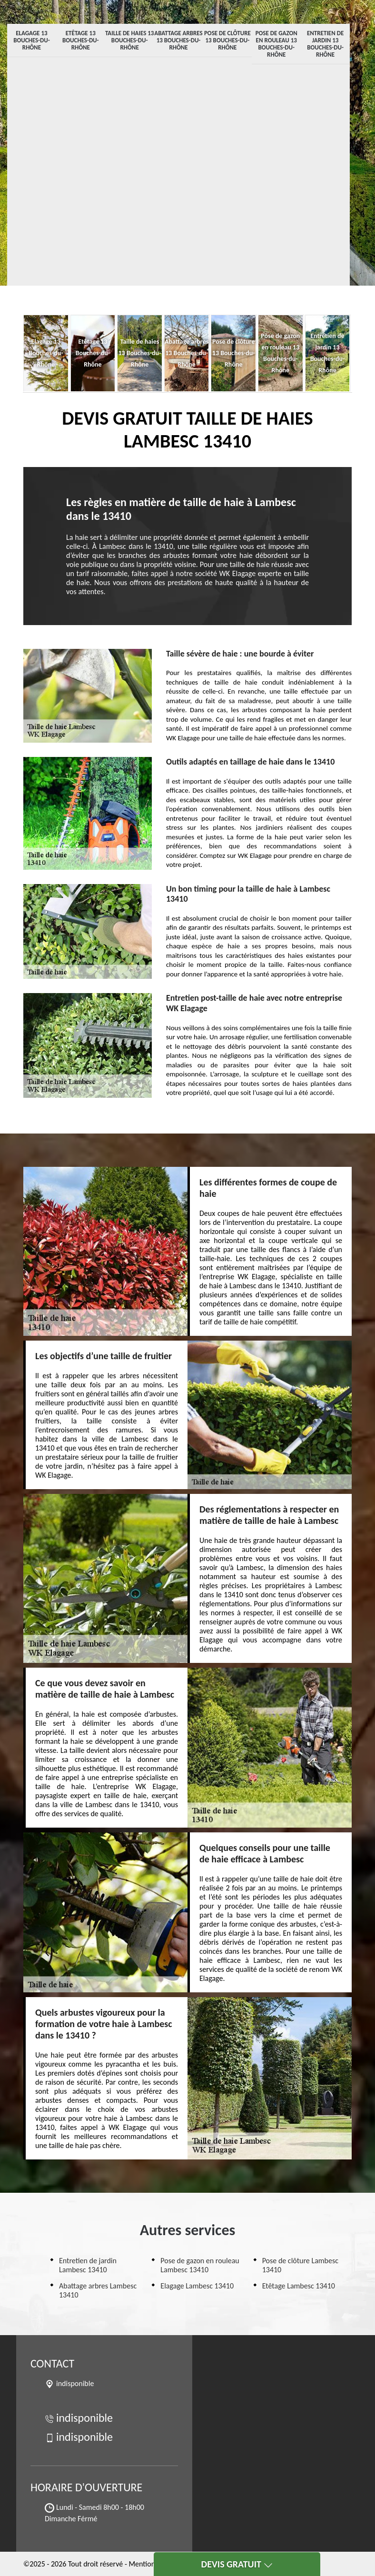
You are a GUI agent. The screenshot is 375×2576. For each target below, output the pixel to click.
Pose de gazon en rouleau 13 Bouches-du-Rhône (276, 44)
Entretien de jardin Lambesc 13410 (88, 2265)
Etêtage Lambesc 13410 (298, 2285)
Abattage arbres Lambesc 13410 (98, 2290)
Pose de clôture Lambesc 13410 (300, 2265)
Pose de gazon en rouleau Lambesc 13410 (199, 2265)
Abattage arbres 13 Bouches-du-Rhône (178, 40)
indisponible (79, 2418)
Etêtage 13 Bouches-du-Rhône (80, 40)
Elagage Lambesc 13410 (197, 2285)
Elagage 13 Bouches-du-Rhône (31, 40)
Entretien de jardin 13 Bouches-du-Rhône (325, 44)
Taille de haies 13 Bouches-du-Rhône (129, 40)
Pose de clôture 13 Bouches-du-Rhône (227, 40)
